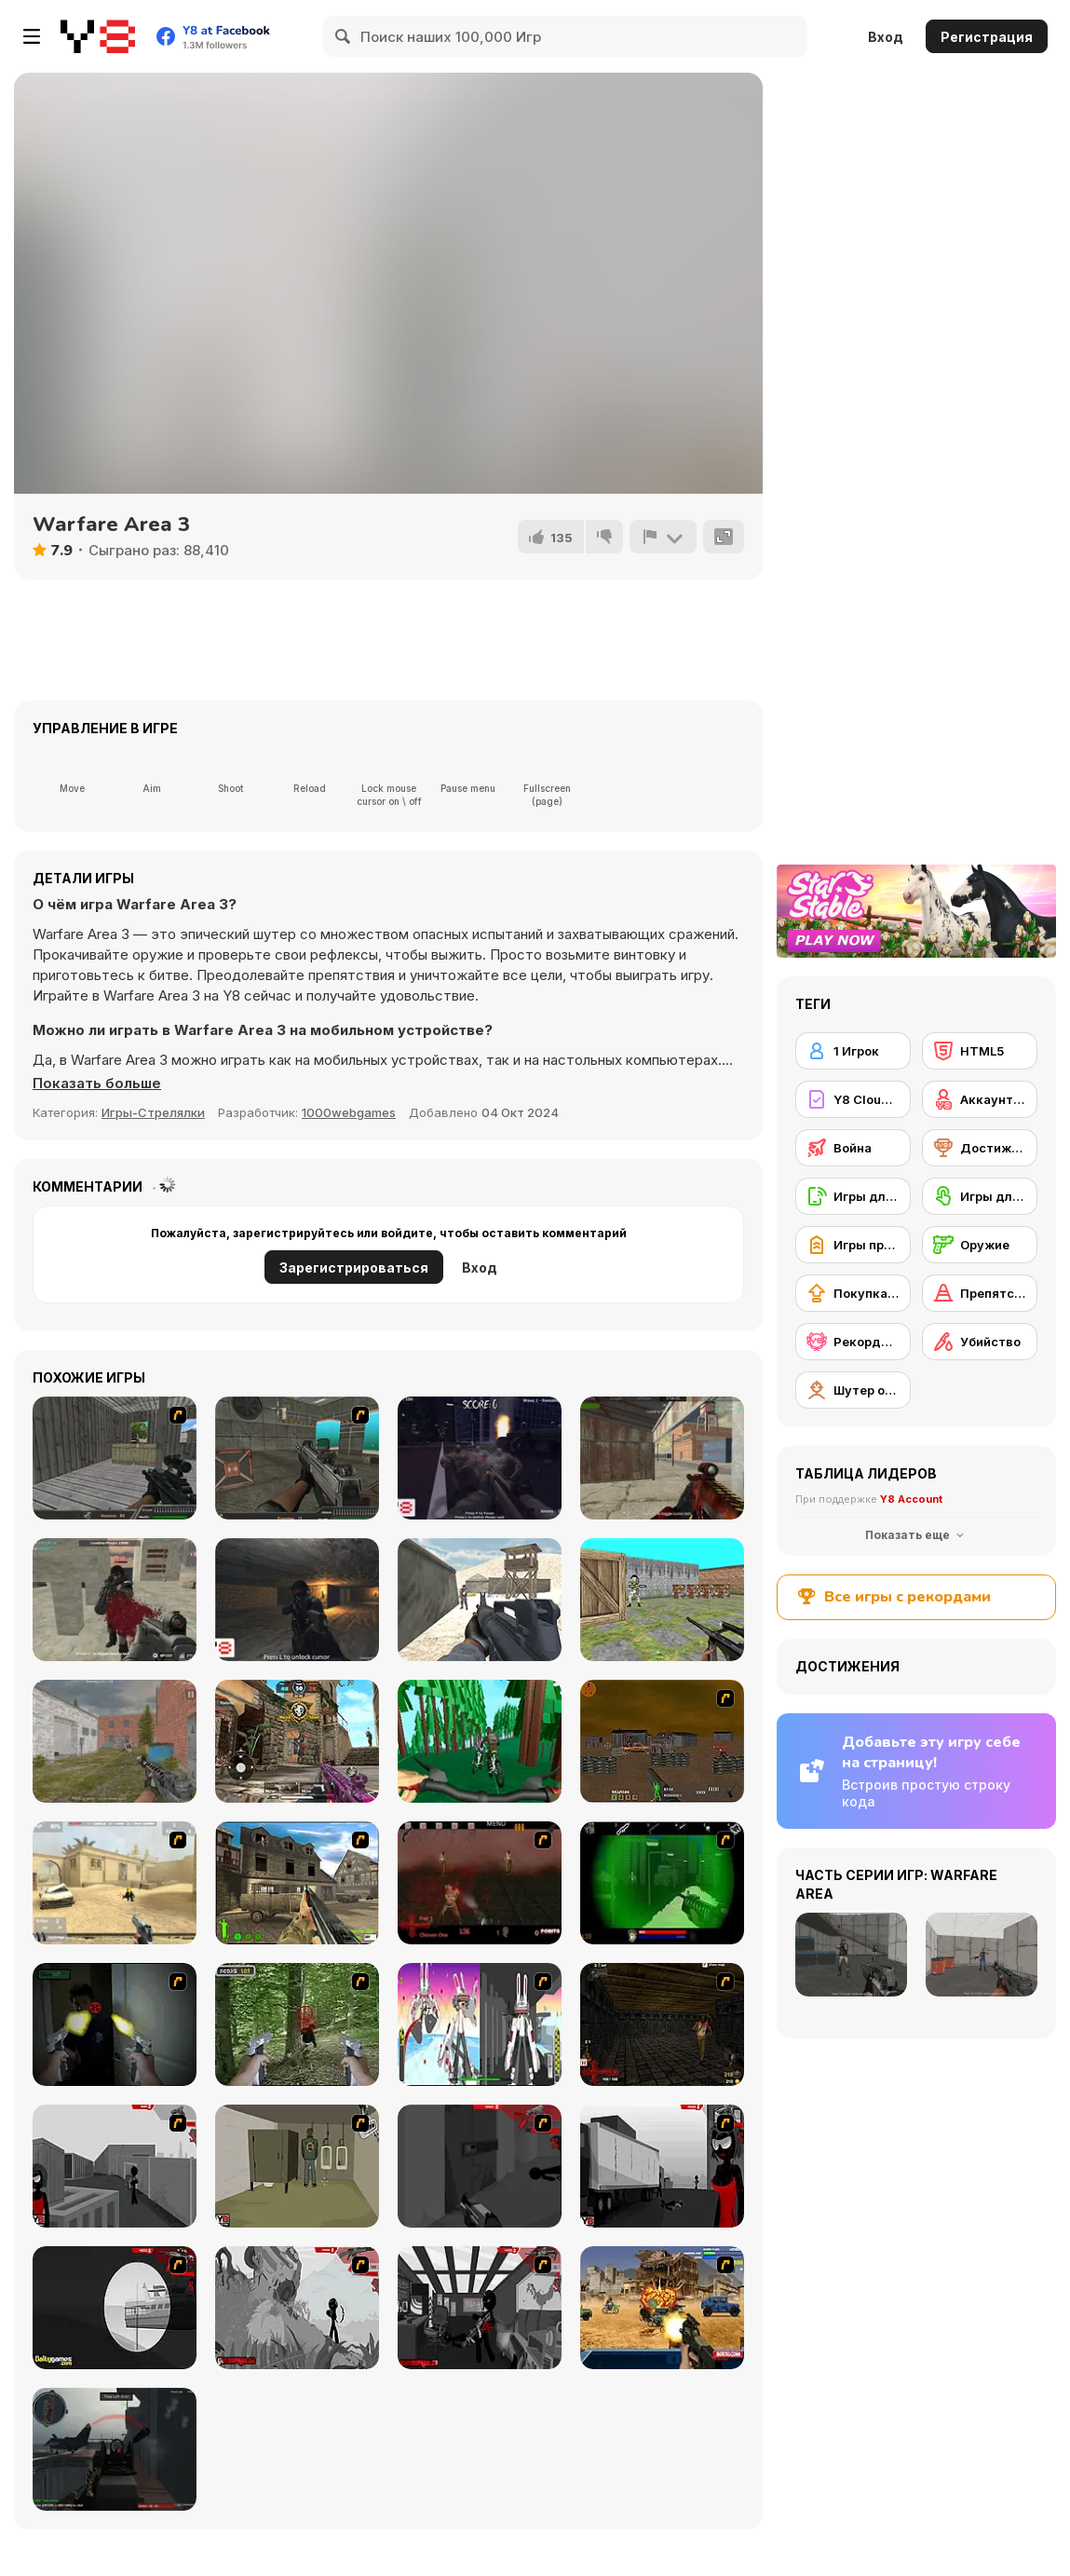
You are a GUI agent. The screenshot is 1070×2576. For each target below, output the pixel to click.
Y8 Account (911, 1499)
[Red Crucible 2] (114, 2449)
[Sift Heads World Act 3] (662, 2166)
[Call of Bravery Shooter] (297, 1741)
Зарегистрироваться (353, 1267)
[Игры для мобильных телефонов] (853, 1196)
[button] (97, 1083)
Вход (885, 37)
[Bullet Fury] (297, 1458)
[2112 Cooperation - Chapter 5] (480, 2024)
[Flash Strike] (114, 1882)
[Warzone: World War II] (297, 1882)
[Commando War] (480, 1599)
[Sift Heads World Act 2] (480, 2166)
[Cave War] (297, 1599)
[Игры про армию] (853, 1244)
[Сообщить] (663, 536)
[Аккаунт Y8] (979, 1099)
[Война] (853, 1147)
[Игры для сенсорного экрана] (979, 1196)
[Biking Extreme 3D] (480, 1741)
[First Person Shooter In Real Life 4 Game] (297, 2024)
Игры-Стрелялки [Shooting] (153, 1112)
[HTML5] (979, 1051)
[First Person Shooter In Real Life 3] (114, 2024)
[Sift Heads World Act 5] (297, 2307)
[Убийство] (979, 1341)
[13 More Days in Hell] (662, 2024)
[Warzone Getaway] (662, 2307)
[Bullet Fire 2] (662, 1599)
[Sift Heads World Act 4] (114, 2307)
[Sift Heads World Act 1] (114, 2166)
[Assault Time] (114, 1741)
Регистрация (987, 37)
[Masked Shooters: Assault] (662, 1458)
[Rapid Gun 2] (114, 1458)
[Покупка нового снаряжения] (853, 1293)
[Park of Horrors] (480, 1458)
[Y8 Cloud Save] (853, 1099)
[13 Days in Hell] (480, 1882)
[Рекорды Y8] (853, 1341)
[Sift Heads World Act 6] (480, 2307)
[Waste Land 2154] (662, 1741)
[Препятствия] (979, 1293)
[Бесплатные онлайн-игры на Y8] (98, 36)
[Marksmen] (662, 1882)
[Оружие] (979, 1244)
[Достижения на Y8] (979, 1147)
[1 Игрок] (853, 1051)
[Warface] (297, 2166)
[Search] (343, 36)
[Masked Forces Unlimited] (114, 1599)
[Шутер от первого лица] (853, 1390)
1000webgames (349, 1112)
